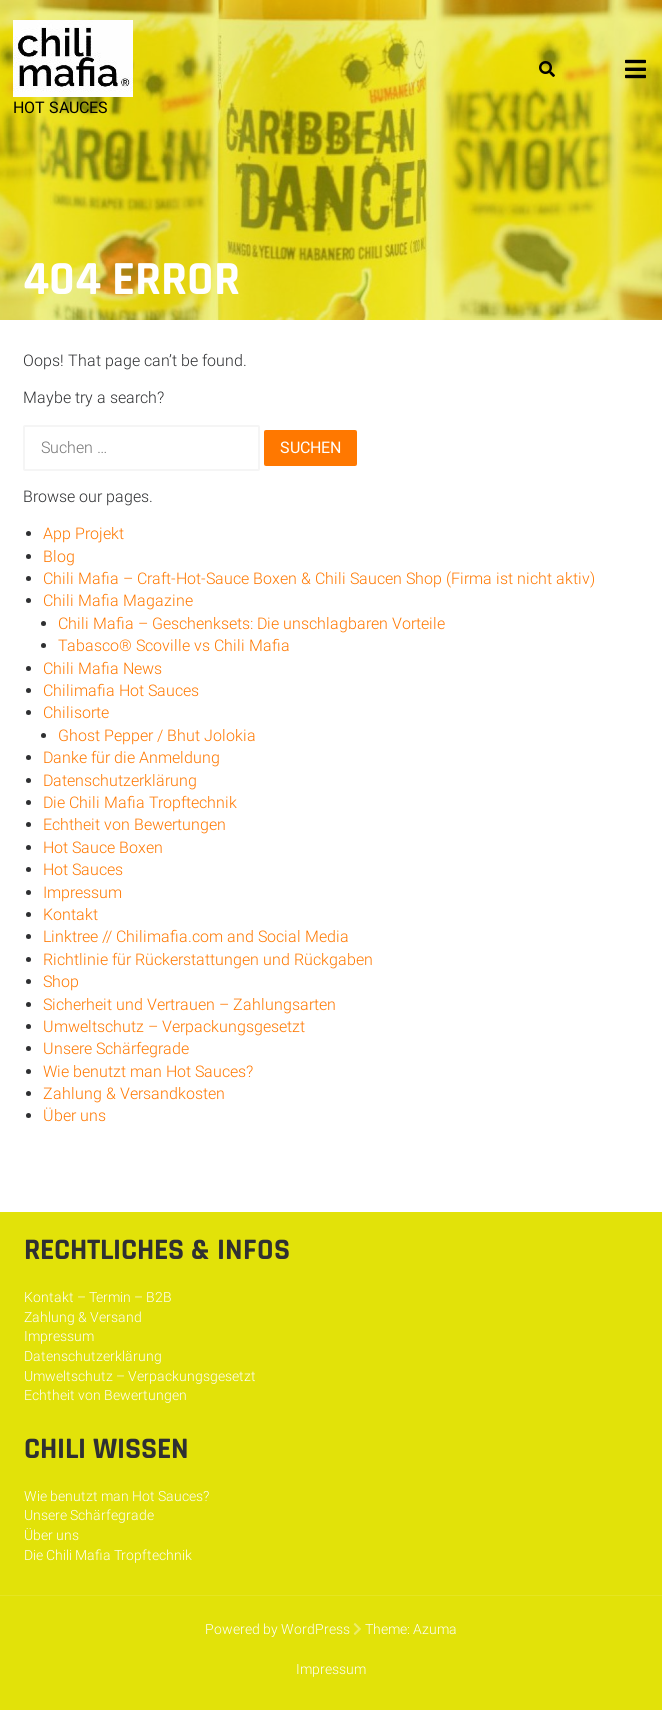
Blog (59, 556)
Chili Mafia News (102, 668)
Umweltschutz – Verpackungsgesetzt (174, 1026)
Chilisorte (76, 712)
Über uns (74, 1115)
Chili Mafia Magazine (118, 600)
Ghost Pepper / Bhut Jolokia (157, 735)
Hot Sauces (83, 869)
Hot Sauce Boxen (103, 847)
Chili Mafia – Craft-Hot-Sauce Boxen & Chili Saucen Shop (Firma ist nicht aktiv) (319, 578)
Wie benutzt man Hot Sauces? (148, 1071)
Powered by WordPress (277, 1629)
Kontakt (70, 914)
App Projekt (83, 533)
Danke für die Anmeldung (131, 757)
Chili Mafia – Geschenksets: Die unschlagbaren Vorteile (251, 623)
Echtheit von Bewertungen (134, 824)
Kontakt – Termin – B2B (98, 1297)
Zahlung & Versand (83, 1317)
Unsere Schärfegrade (116, 1048)
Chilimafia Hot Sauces (121, 690)
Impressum (82, 892)
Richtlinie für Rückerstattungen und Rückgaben (208, 959)
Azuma (435, 1629)
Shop (61, 981)
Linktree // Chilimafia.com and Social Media (196, 936)
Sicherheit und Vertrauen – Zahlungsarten (189, 1004)
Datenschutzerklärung (120, 780)
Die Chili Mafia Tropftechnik (140, 802)
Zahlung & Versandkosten (134, 1093)
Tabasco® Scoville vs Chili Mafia (174, 645)
